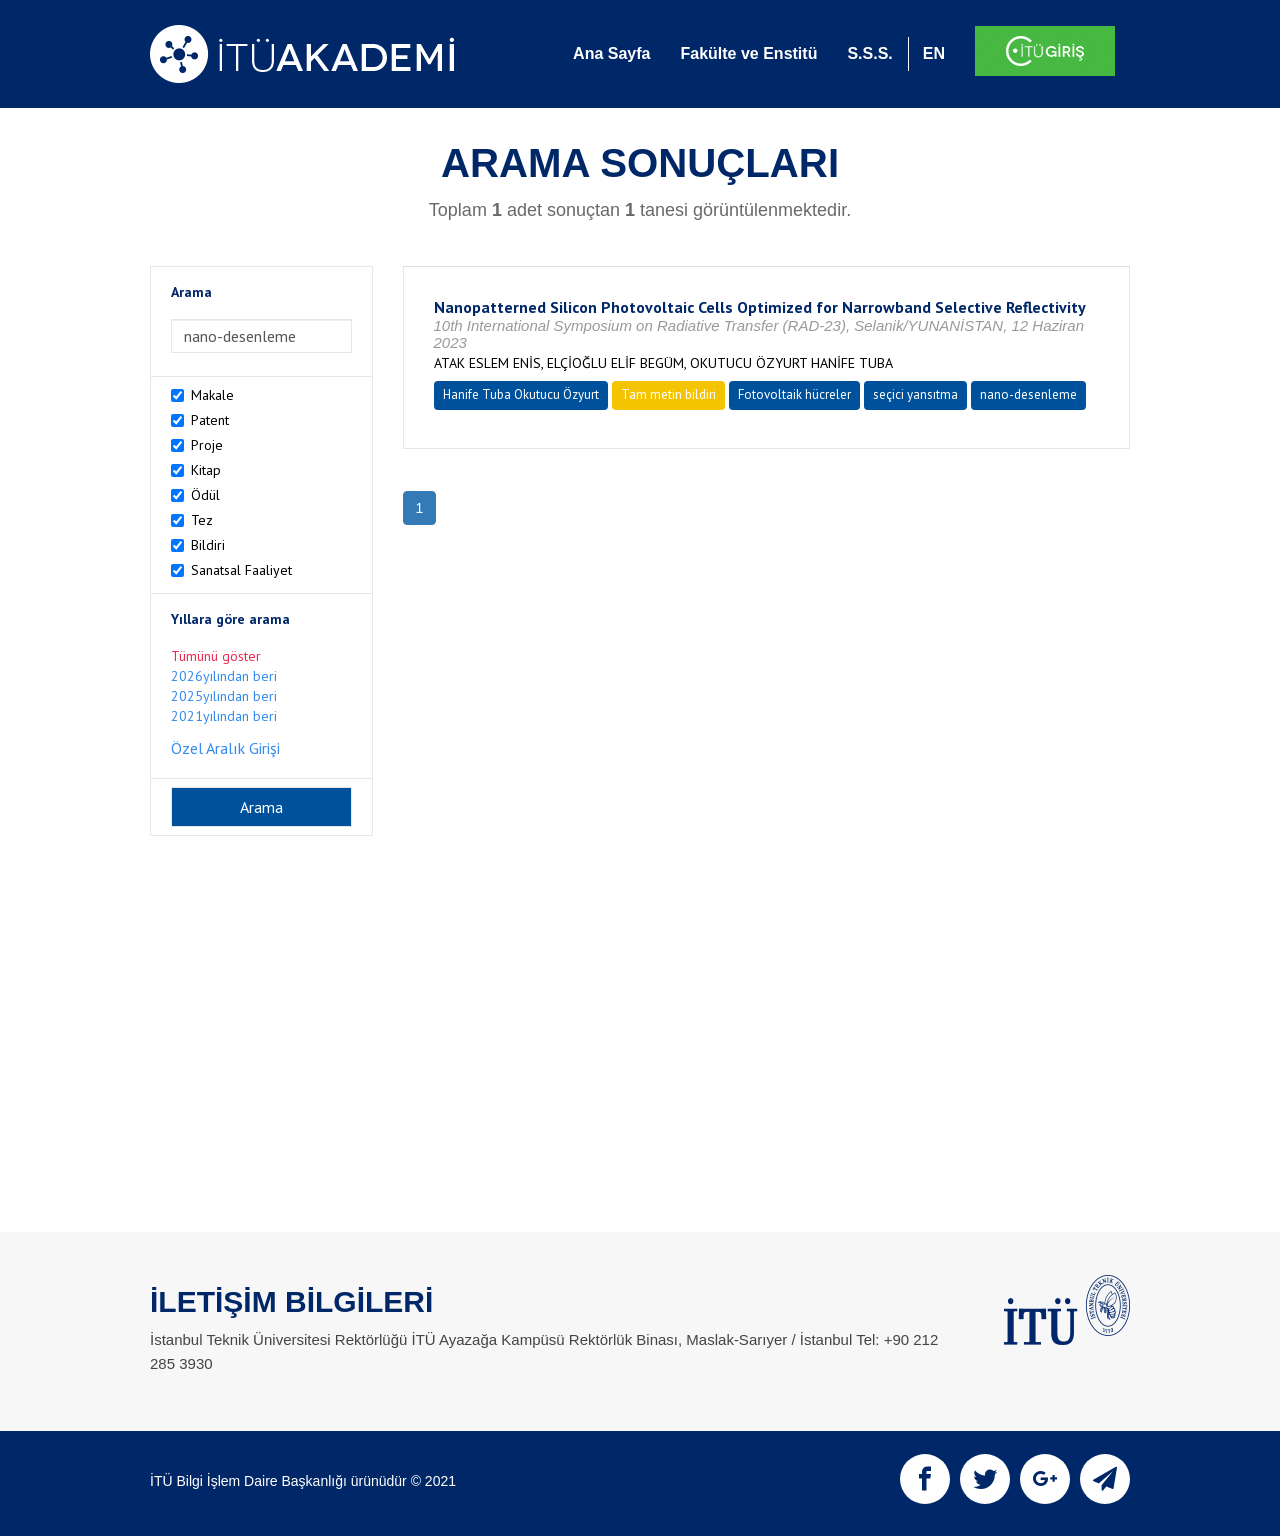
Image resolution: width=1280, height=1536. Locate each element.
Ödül (205, 495)
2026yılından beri (224, 676)
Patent (210, 420)
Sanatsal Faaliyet (241, 570)
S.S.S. (869, 53)
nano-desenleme (1028, 394)
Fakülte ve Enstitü (748, 53)
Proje (207, 445)
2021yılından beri (224, 716)
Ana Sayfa (611, 53)
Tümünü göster (216, 656)
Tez (202, 520)
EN (934, 53)
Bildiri (208, 545)
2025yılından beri (224, 696)
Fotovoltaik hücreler (794, 394)
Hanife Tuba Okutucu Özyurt (521, 394)
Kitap (206, 470)
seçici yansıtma (915, 394)
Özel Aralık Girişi (225, 748)
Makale (212, 395)
